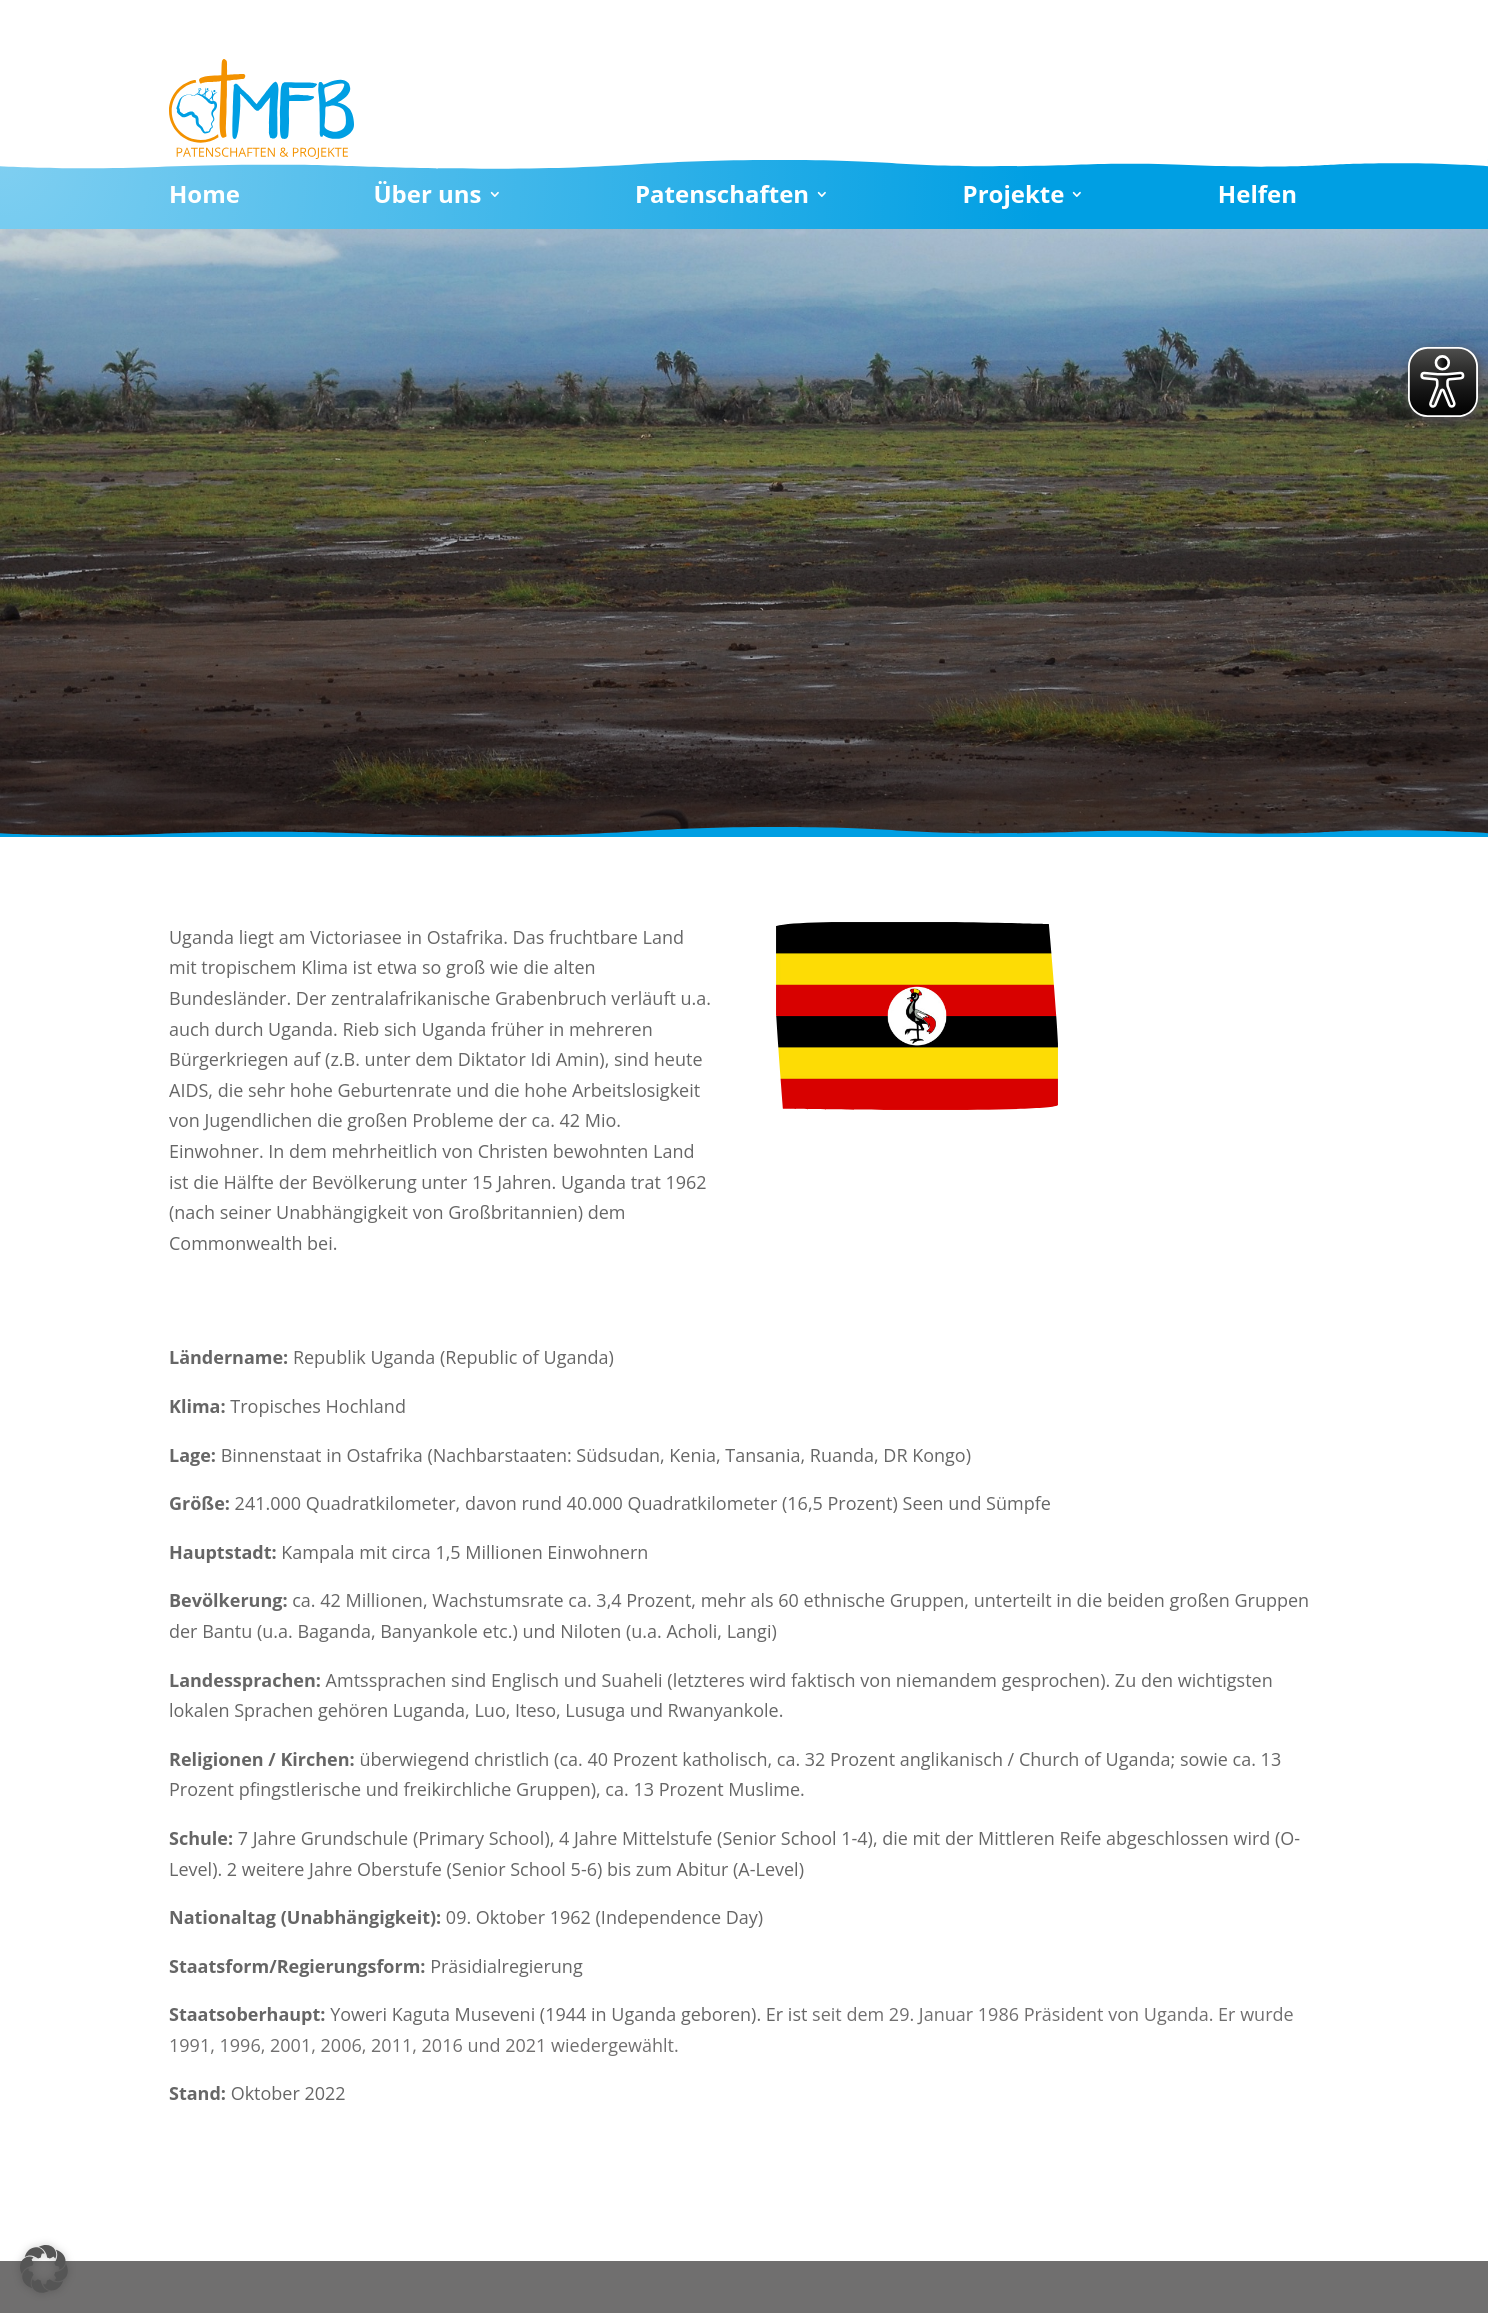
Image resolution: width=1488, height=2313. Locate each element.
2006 (341, 2045)
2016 (442, 2045)
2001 (290, 2045)
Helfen (1257, 198)
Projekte (1014, 198)
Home (204, 198)
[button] (44, 2269)
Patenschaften (722, 198)
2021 (525, 2045)
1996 (240, 2045)
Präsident (1064, 2014)
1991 (189, 2045)
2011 (391, 2045)
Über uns (427, 198)
